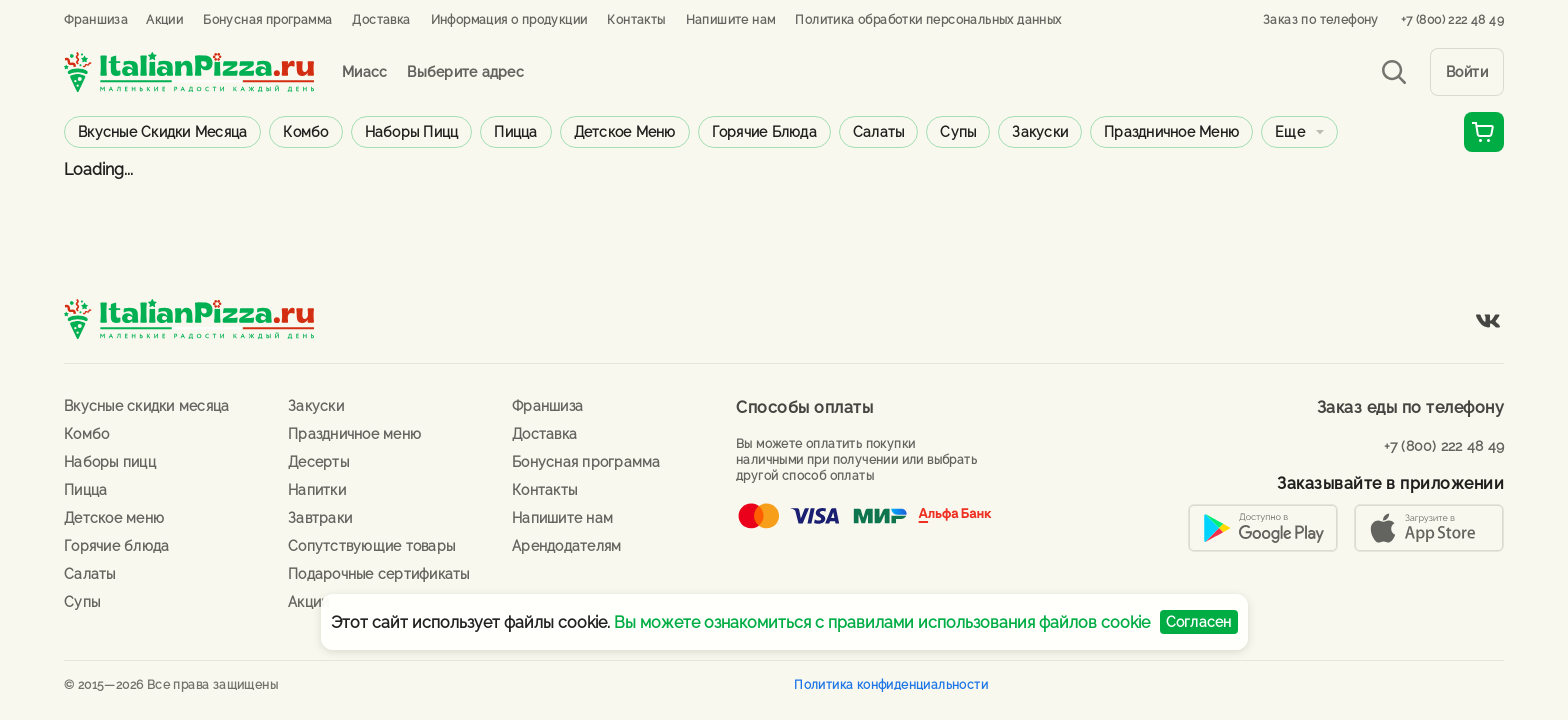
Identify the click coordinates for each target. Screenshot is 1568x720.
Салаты (879, 132)
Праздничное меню (1171, 132)
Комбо (305, 132)
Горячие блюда (764, 132)
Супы (958, 132)
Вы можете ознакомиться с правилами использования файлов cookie (882, 622)
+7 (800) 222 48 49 (1452, 20)
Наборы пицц (412, 132)
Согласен (1199, 622)
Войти (1467, 72)
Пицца (515, 132)
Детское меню (625, 132)
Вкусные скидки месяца (162, 132)
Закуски (1040, 132)
